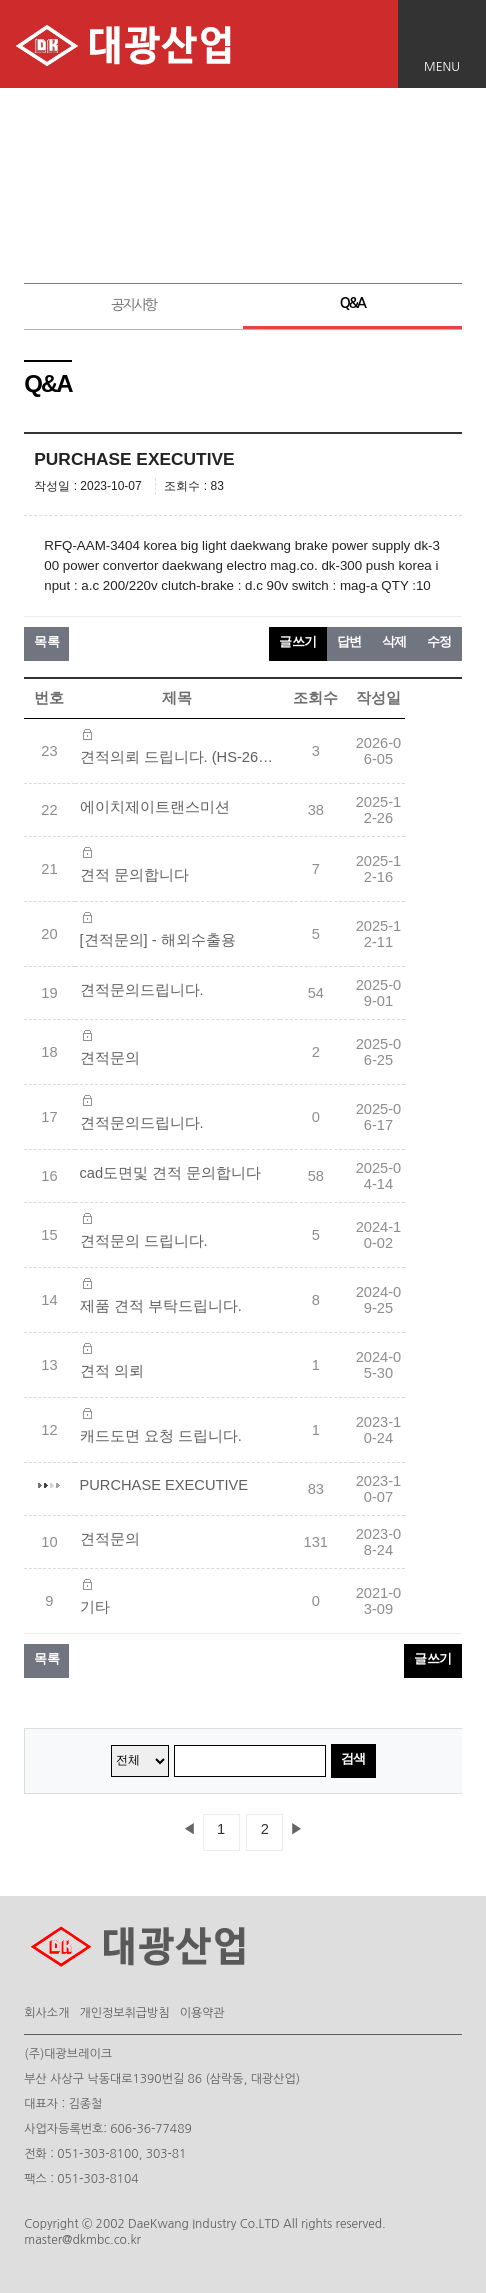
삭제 (394, 641)
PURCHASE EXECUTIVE (164, 1485)
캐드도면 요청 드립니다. (161, 1436)
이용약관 (202, 2013)
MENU (442, 67)
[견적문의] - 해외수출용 (158, 940)
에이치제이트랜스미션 (155, 807)
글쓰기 (298, 641)
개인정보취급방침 (124, 2013)
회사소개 (46, 2013)
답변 (349, 641)
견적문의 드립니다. (144, 1241)
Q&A (352, 303)
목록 (46, 641)
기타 (95, 1607)
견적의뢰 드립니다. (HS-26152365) (180, 757)
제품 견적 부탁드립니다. (161, 1306)
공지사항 (133, 305)
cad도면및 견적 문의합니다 (171, 1173)
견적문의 (110, 1058)
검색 (353, 1758)
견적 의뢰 (112, 1371)
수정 (439, 641)
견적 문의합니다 (134, 875)
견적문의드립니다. (142, 990)
